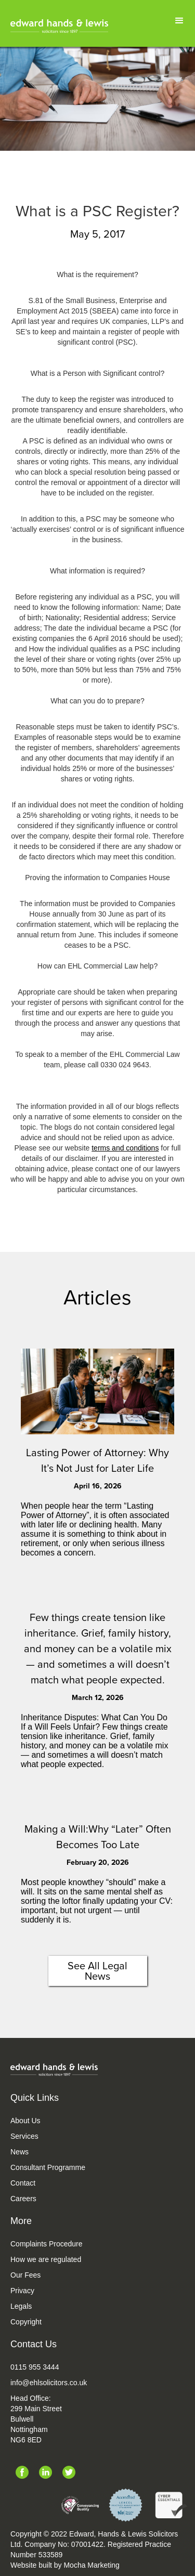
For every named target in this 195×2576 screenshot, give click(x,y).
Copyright (26, 2322)
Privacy (22, 2290)
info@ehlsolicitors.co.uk (48, 2382)
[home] (59, 26)
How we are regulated (45, 2259)
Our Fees (25, 2275)
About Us (25, 2120)
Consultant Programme (47, 2167)
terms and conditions (125, 1148)
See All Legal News (97, 1971)
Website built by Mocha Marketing (65, 2565)
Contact (22, 2183)
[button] (179, 20)
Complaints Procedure (46, 2244)
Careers (23, 2198)
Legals (21, 2306)
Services (24, 2136)
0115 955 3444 (34, 2367)
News (19, 2152)
